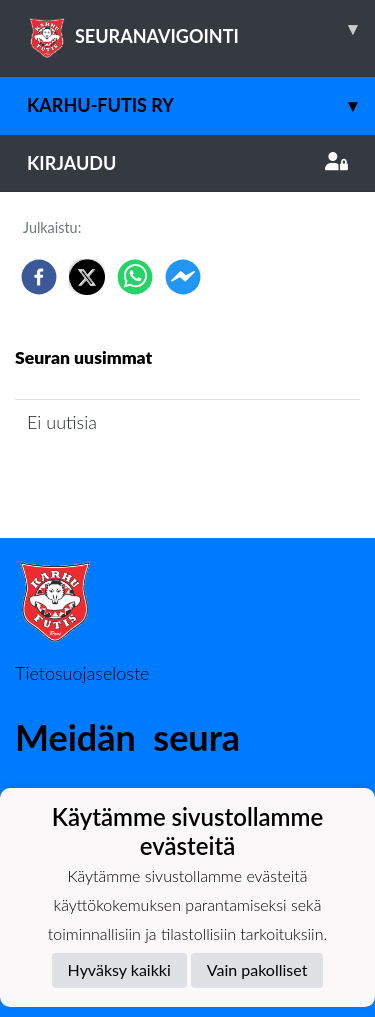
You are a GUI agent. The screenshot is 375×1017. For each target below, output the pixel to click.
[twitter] (87, 277)
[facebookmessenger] (183, 277)
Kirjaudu (187, 163)
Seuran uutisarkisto (103, 478)
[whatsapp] (135, 277)
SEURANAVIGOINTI (201, 29)
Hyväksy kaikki (119, 969)
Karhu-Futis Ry (201, 105)
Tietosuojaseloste (82, 673)
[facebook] (39, 277)
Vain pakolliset (257, 969)
